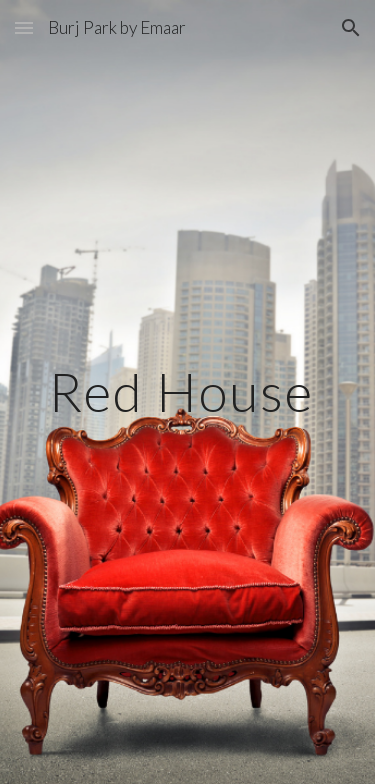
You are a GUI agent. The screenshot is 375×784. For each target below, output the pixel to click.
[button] (24, 27)
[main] (188, 391)
